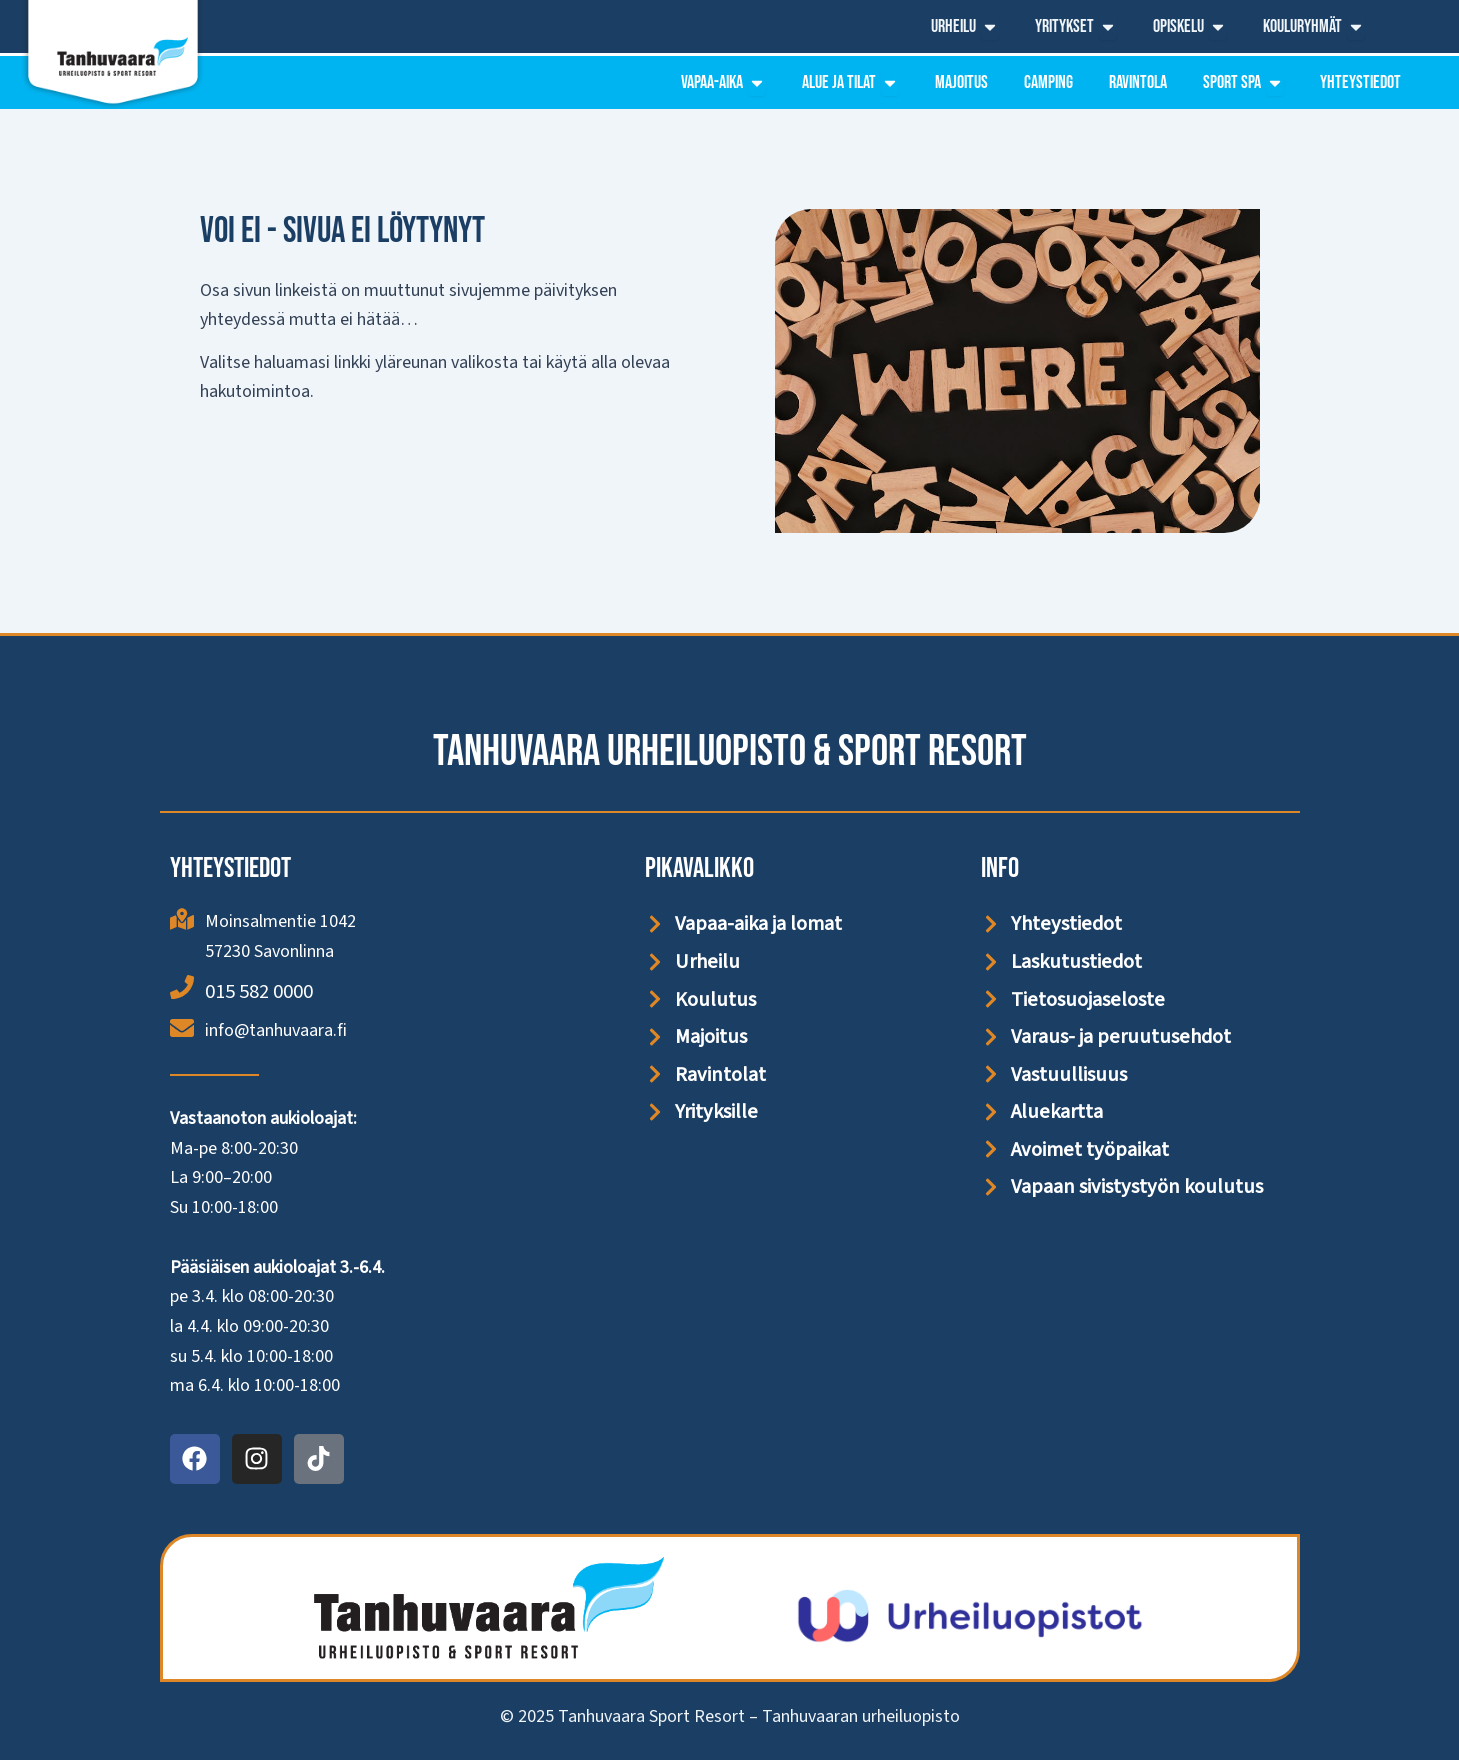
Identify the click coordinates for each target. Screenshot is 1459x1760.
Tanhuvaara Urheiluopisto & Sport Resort (730, 749)
